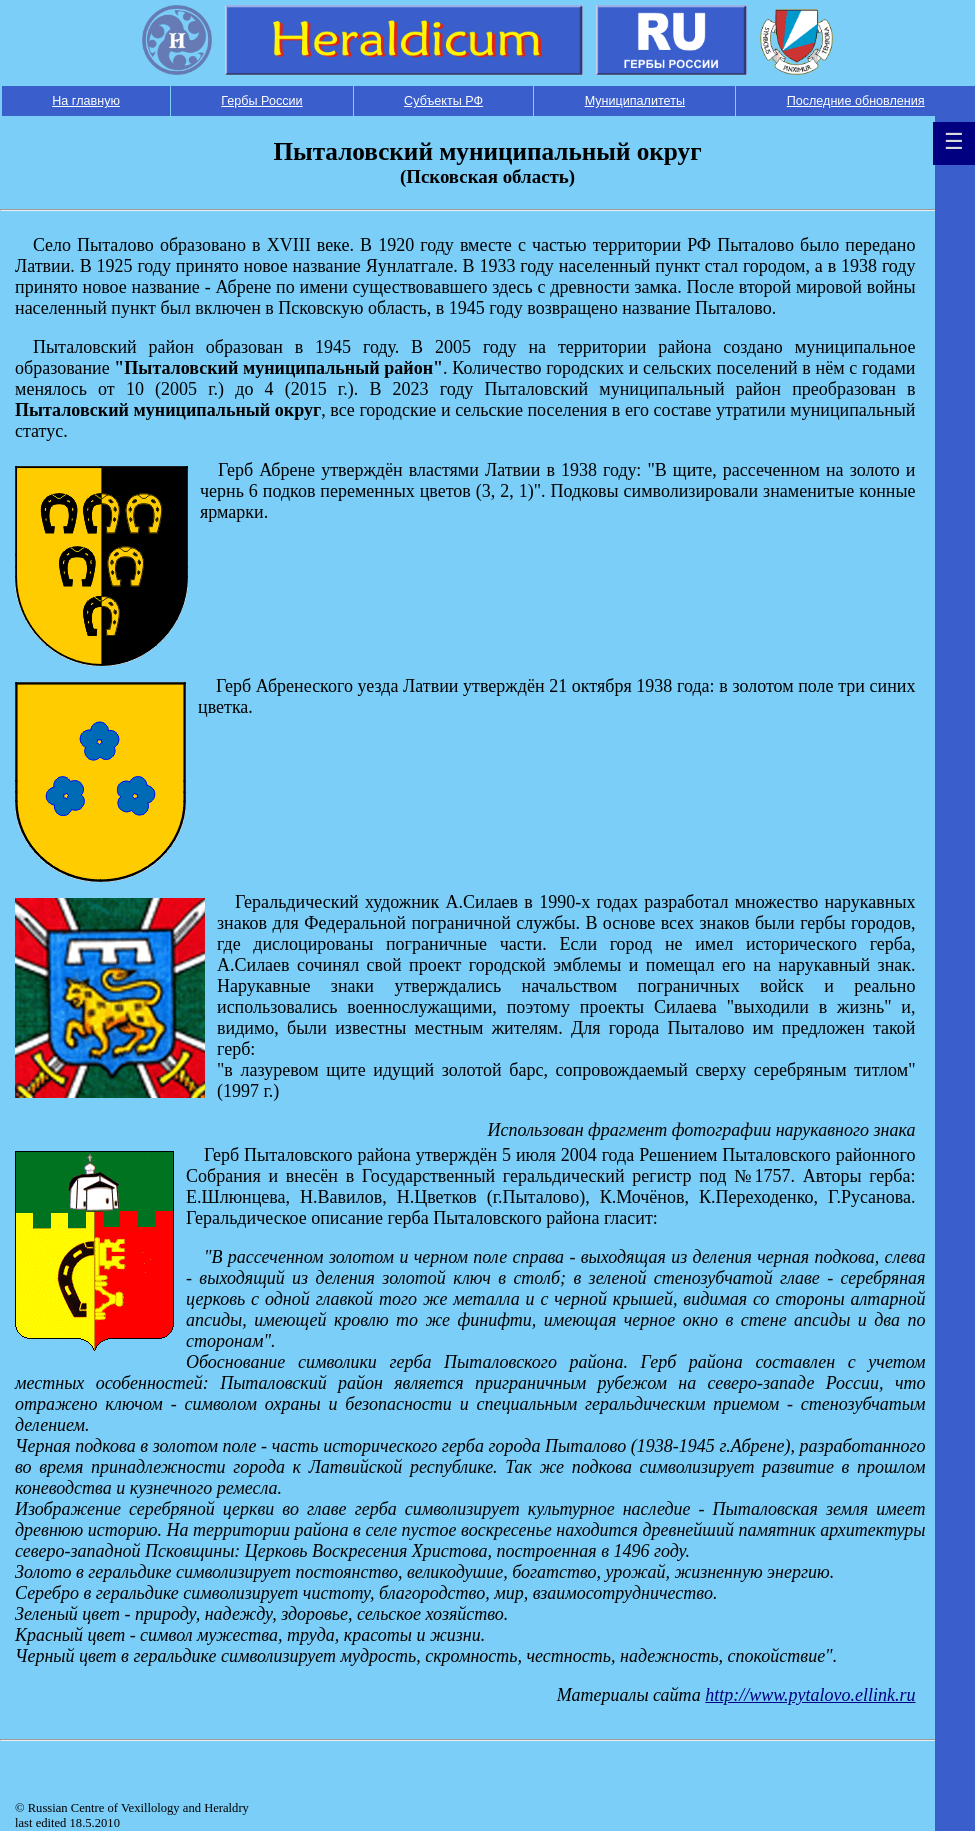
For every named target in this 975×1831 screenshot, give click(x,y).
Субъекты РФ (443, 101)
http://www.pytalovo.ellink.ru (810, 1695)
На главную (86, 101)
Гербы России (261, 101)
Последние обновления (856, 101)
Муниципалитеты (635, 101)
